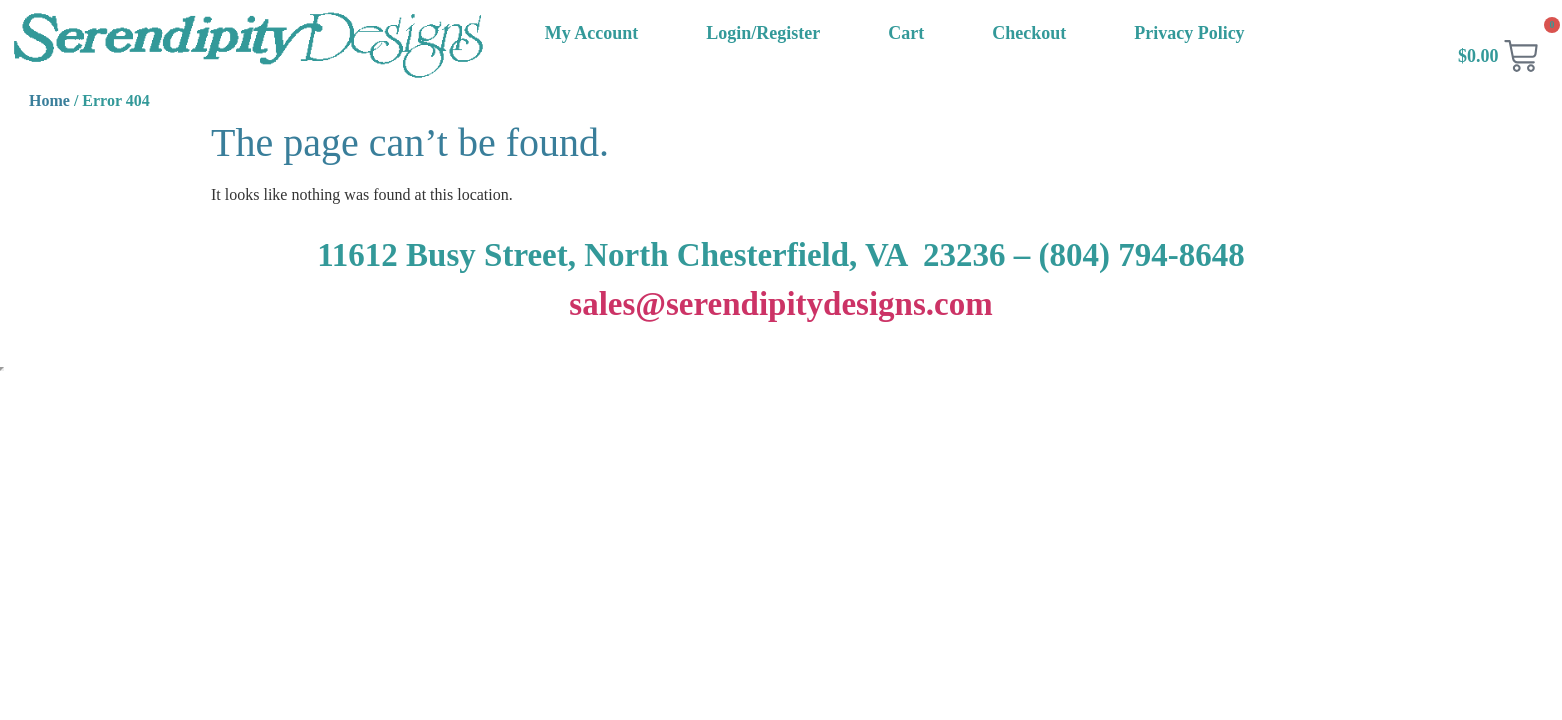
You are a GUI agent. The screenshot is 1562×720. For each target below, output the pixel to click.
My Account (592, 33)
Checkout (1029, 33)
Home (49, 100)
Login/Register (763, 33)
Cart (906, 33)
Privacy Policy (1189, 33)
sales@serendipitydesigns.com (780, 304)
